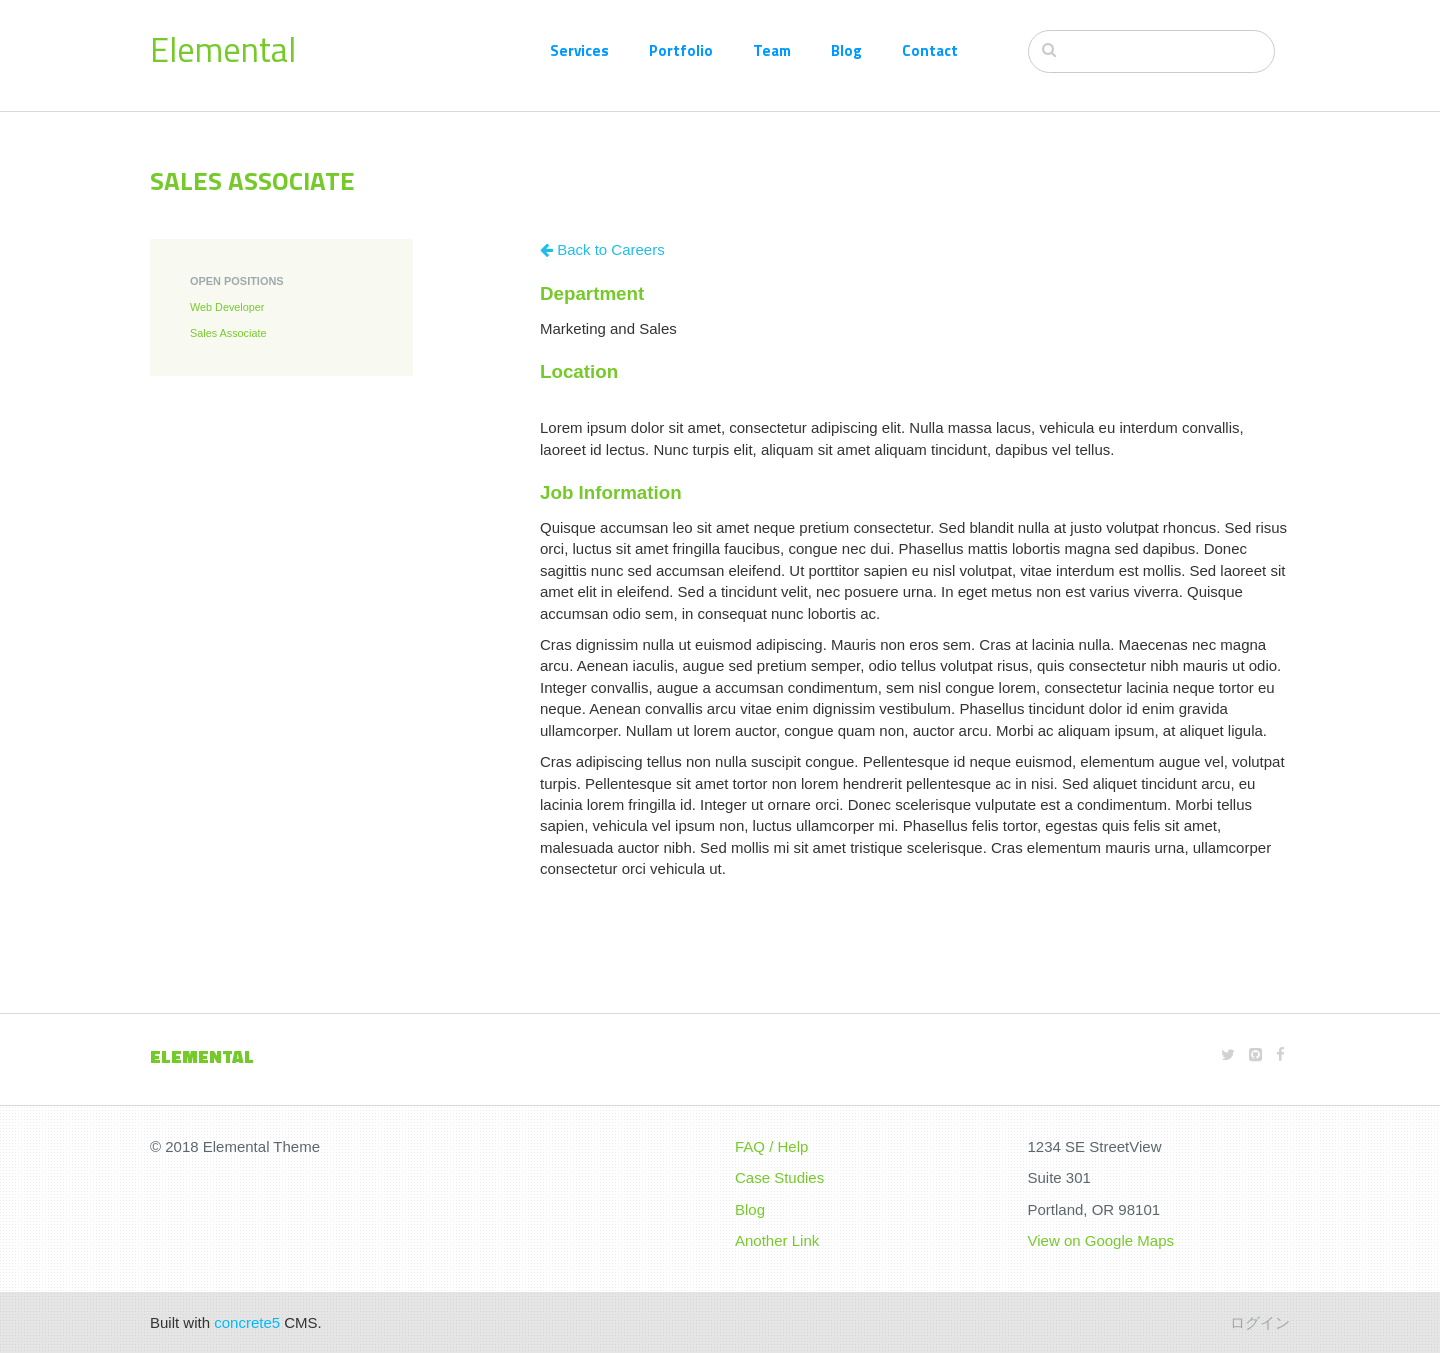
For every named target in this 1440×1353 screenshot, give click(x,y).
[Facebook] (1280, 1054)
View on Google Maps (1101, 1240)
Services (579, 50)
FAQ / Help (771, 1146)
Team (772, 50)
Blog (846, 50)
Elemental (223, 49)
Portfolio (681, 50)
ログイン (1260, 1322)
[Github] (1255, 1054)
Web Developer (227, 307)
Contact (930, 50)
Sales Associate (228, 333)
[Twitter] (1228, 1054)
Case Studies (779, 1177)
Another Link (777, 1240)
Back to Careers (602, 249)
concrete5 (247, 1322)
